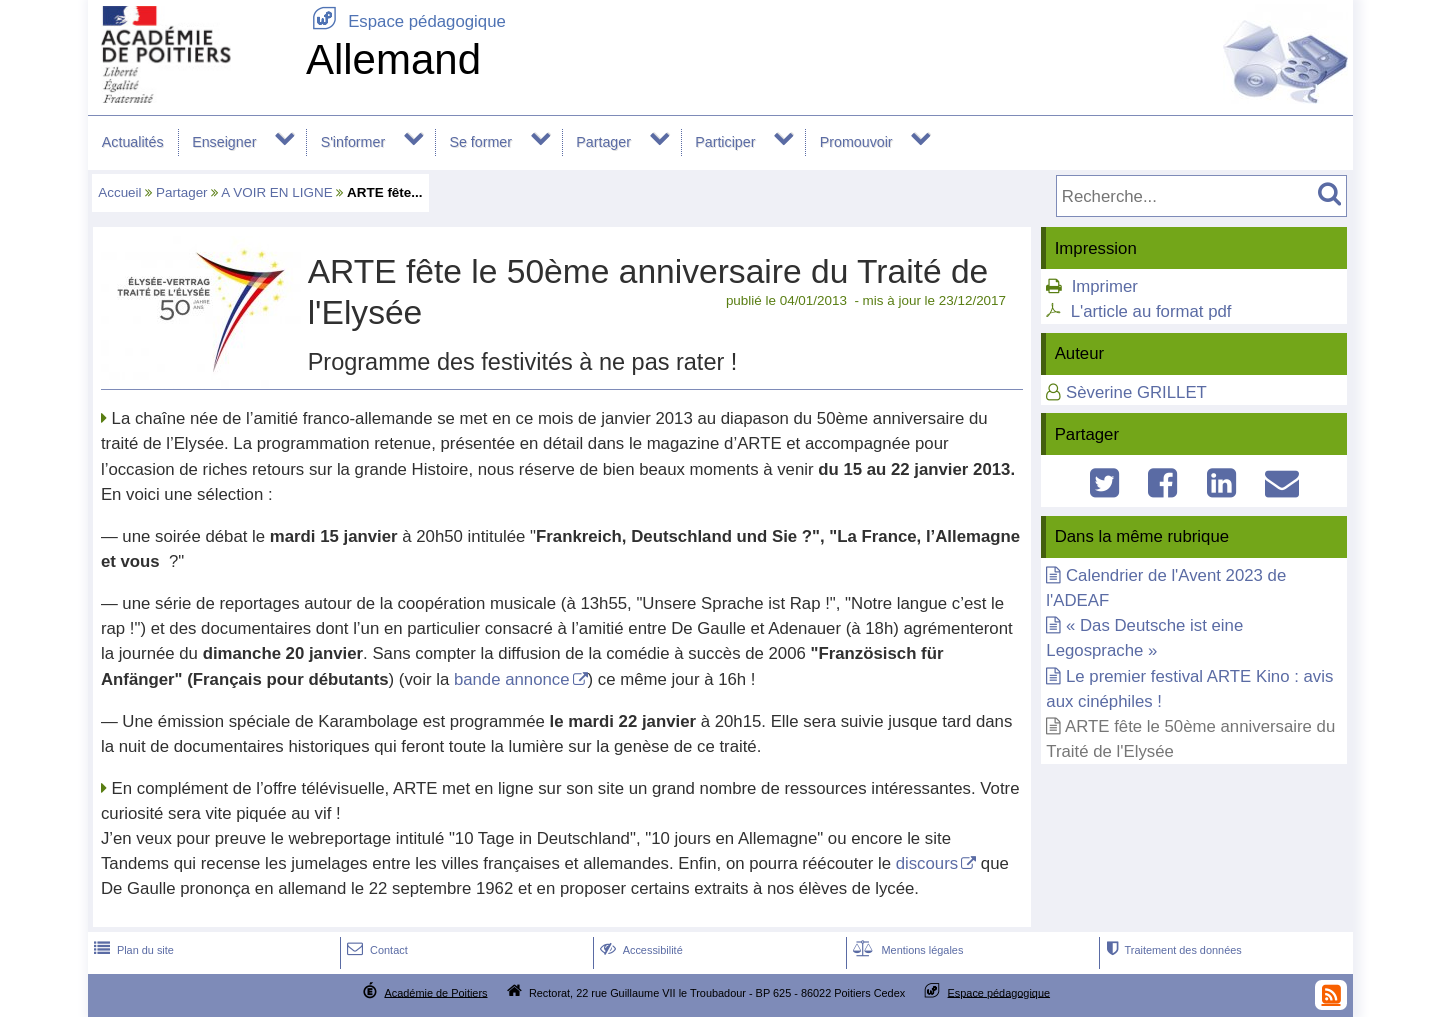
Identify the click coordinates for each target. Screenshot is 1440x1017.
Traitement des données (1171, 950)
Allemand (393, 59)
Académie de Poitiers (435, 992)
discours (927, 863)
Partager (603, 142)
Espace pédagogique (406, 21)
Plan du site (132, 950)
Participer (725, 142)
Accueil (119, 192)
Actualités (133, 142)
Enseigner (224, 142)
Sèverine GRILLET (1136, 392)
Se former (480, 142)
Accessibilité (639, 950)
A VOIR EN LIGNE (276, 192)
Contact (375, 950)
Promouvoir (856, 142)
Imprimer (1105, 286)
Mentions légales (906, 950)
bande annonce (512, 679)
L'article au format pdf (1151, 311)
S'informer (353, 142)
